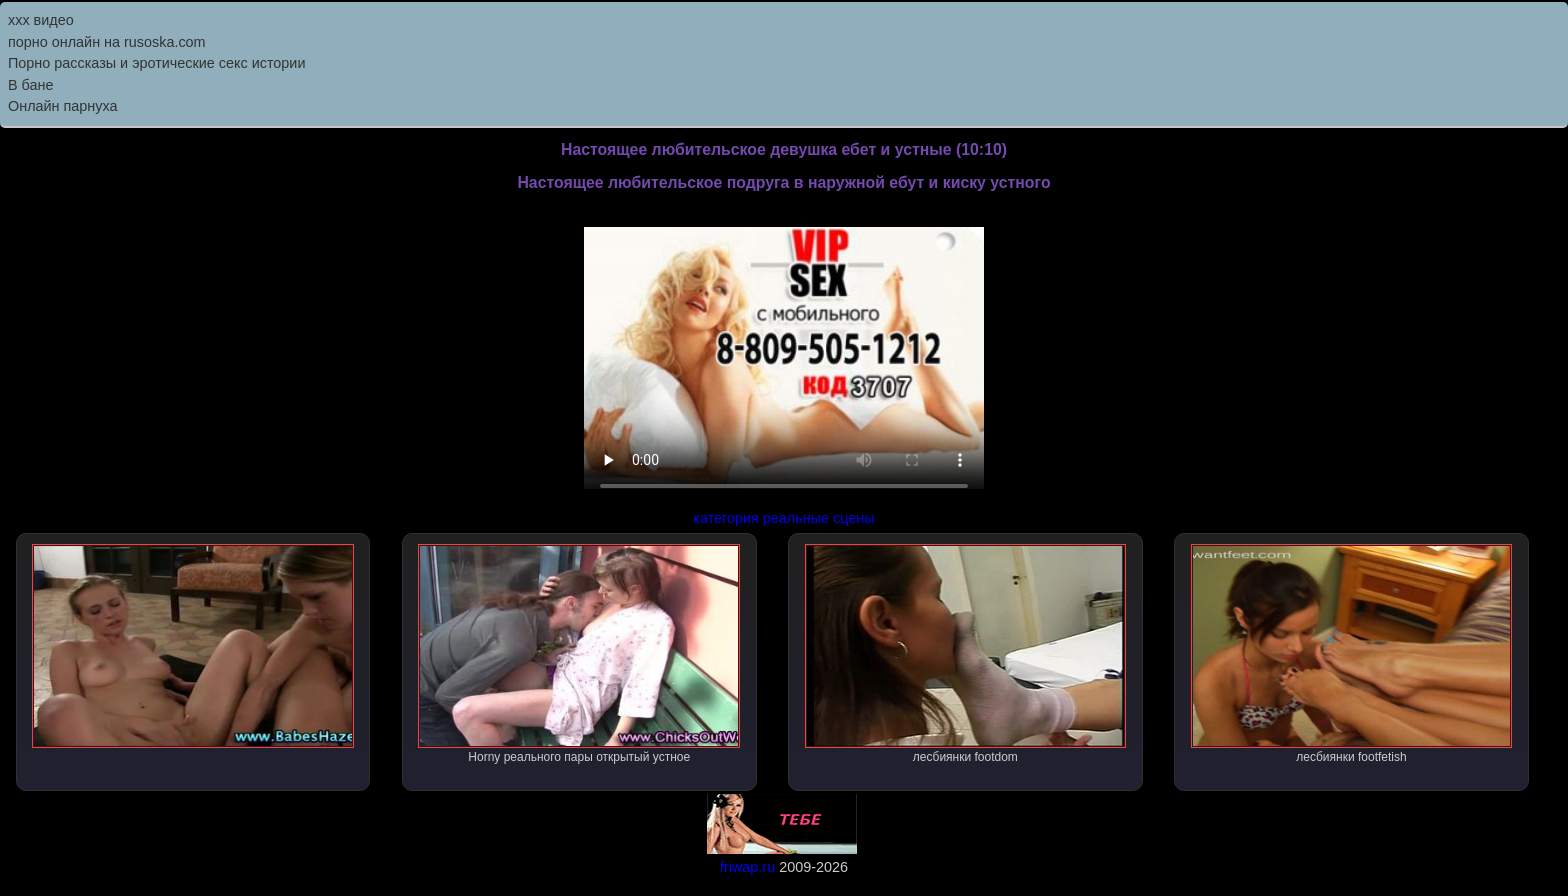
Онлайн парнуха (63, 106)
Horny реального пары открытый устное (579, 654)
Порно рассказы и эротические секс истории (156, 63)
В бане (30, 85)
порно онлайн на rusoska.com (107, 42)
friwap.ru (747, 867)
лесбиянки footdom (966, 654)
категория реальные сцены (783, 518)
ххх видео (41, 20)
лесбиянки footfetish (1352, 654)
